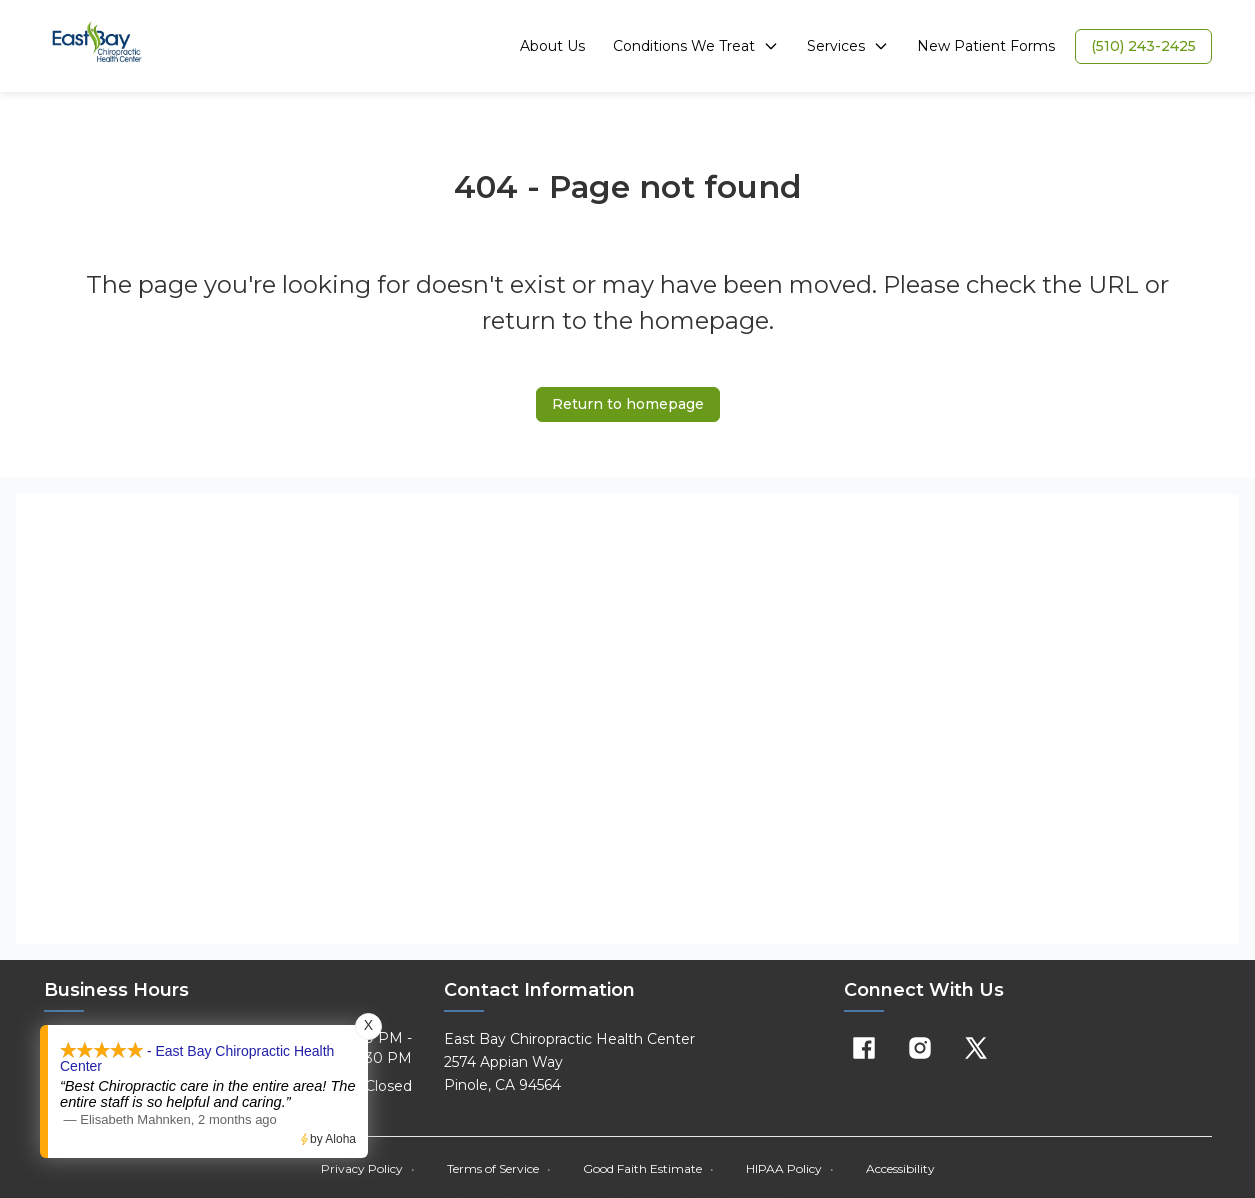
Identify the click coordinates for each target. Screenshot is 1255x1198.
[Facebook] (864, 1048)
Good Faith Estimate (648, 1168)
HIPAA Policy (790, 1168)
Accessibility (900, 1168)
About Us (552, 46)
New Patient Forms (986, 46)
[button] (1143, 46)
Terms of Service (499, 1168)
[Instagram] (920, 1048)
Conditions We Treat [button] (696, 46)
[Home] (97, 46)
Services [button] (848, 46)
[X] (976, 1048)
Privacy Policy (368, 1168)
